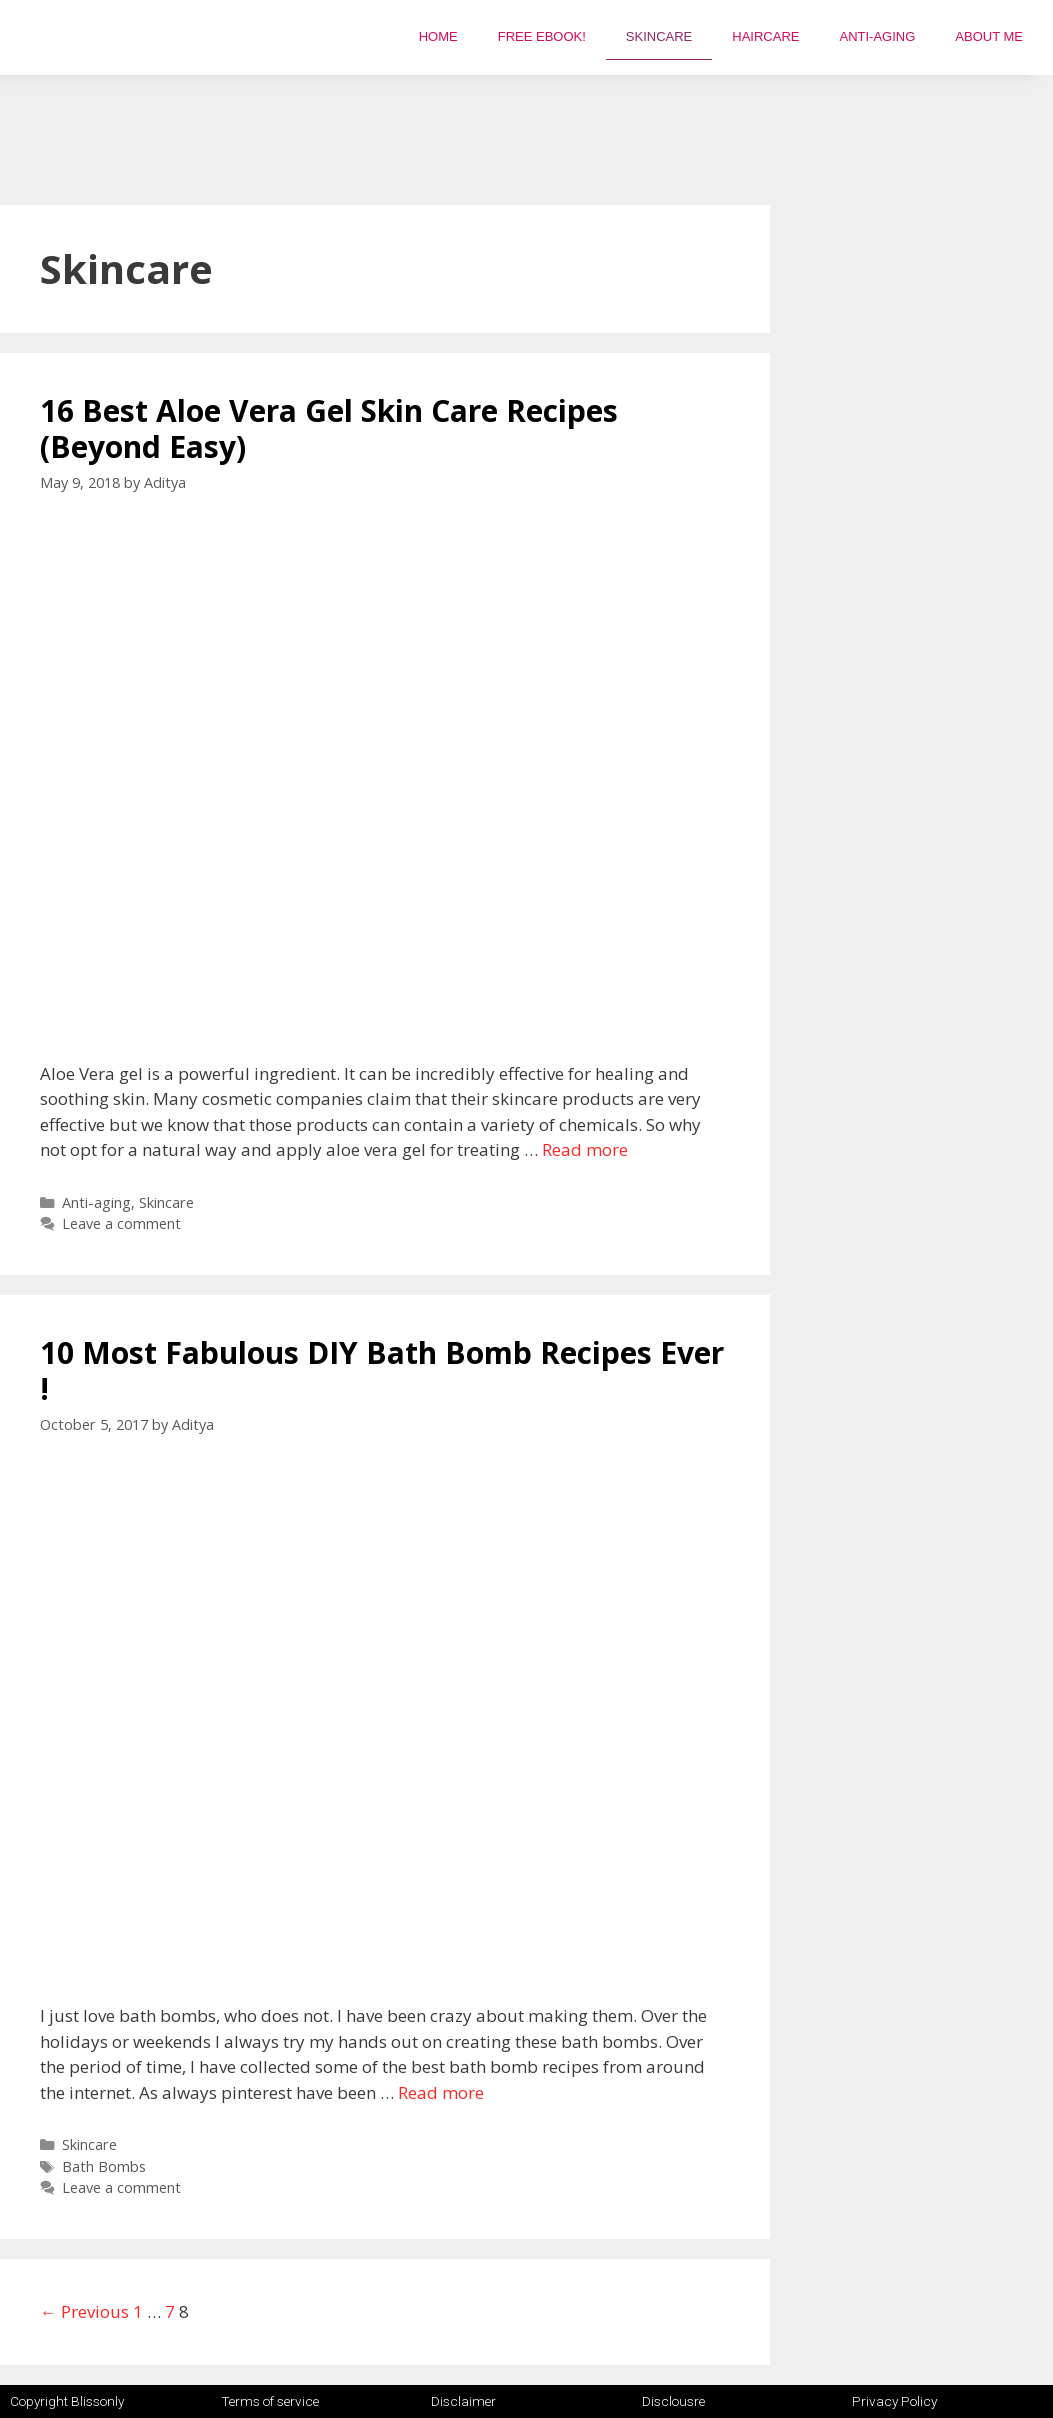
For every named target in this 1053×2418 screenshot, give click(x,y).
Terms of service (270, 2401)
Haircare (765, 36)
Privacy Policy (894, 2401)
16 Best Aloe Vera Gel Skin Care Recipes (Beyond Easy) (329, 428)
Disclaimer (463, 2401)
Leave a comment (121, 1223)
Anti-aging (877, 36)
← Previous (84, 2311)
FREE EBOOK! (542, 36)
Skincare (659, 36)
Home (438, 36)
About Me (989, 36)
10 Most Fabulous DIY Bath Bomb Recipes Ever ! (382, 1370)
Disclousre (673, 2401)
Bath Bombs (104, 2166)
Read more (585, 1149)
